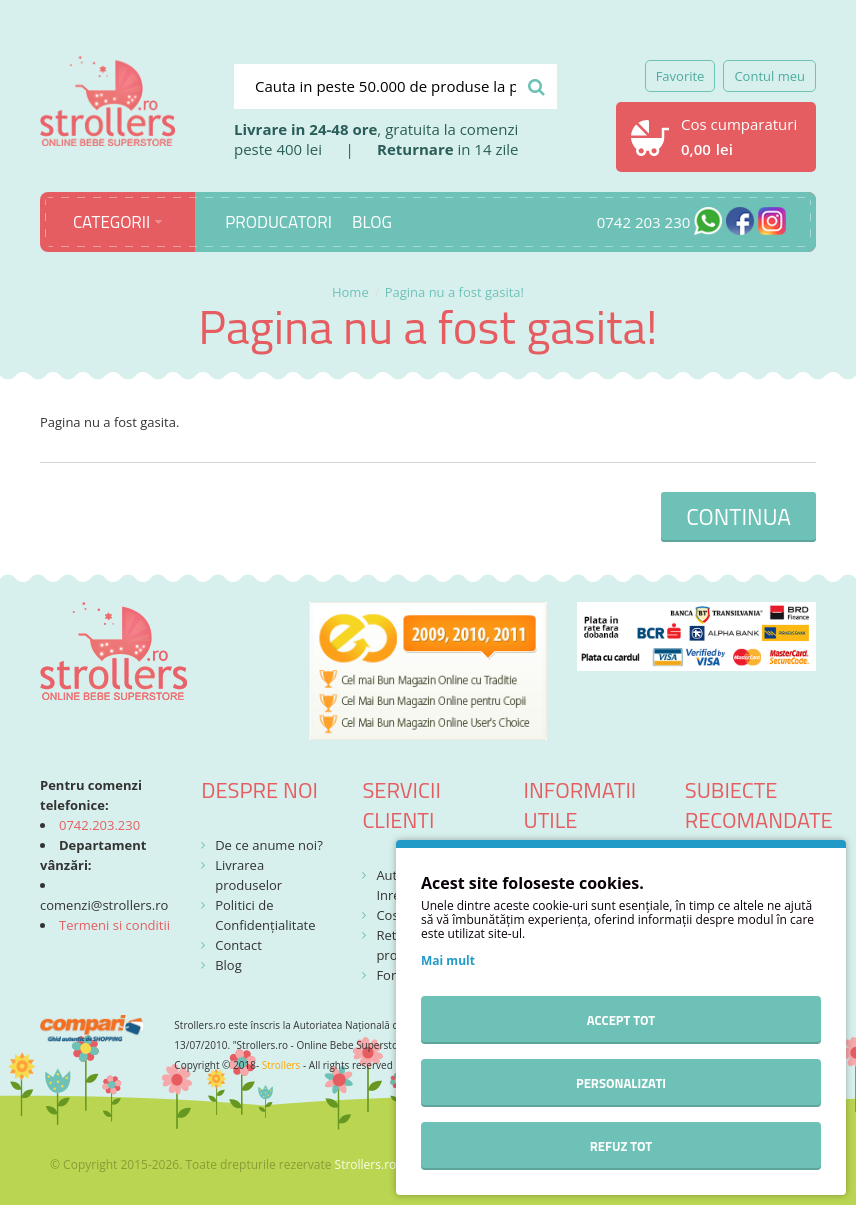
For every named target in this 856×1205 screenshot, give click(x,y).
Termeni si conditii (114, 925)
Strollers (281, 1065)
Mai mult (448, 960)
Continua (738, 516)
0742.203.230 (99, 825)
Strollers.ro (366, 1164)
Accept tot (621, 1020)
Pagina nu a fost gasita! (454, 292)
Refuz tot (621, 1146)
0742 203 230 (644, 222)
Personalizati (621, 1083)
